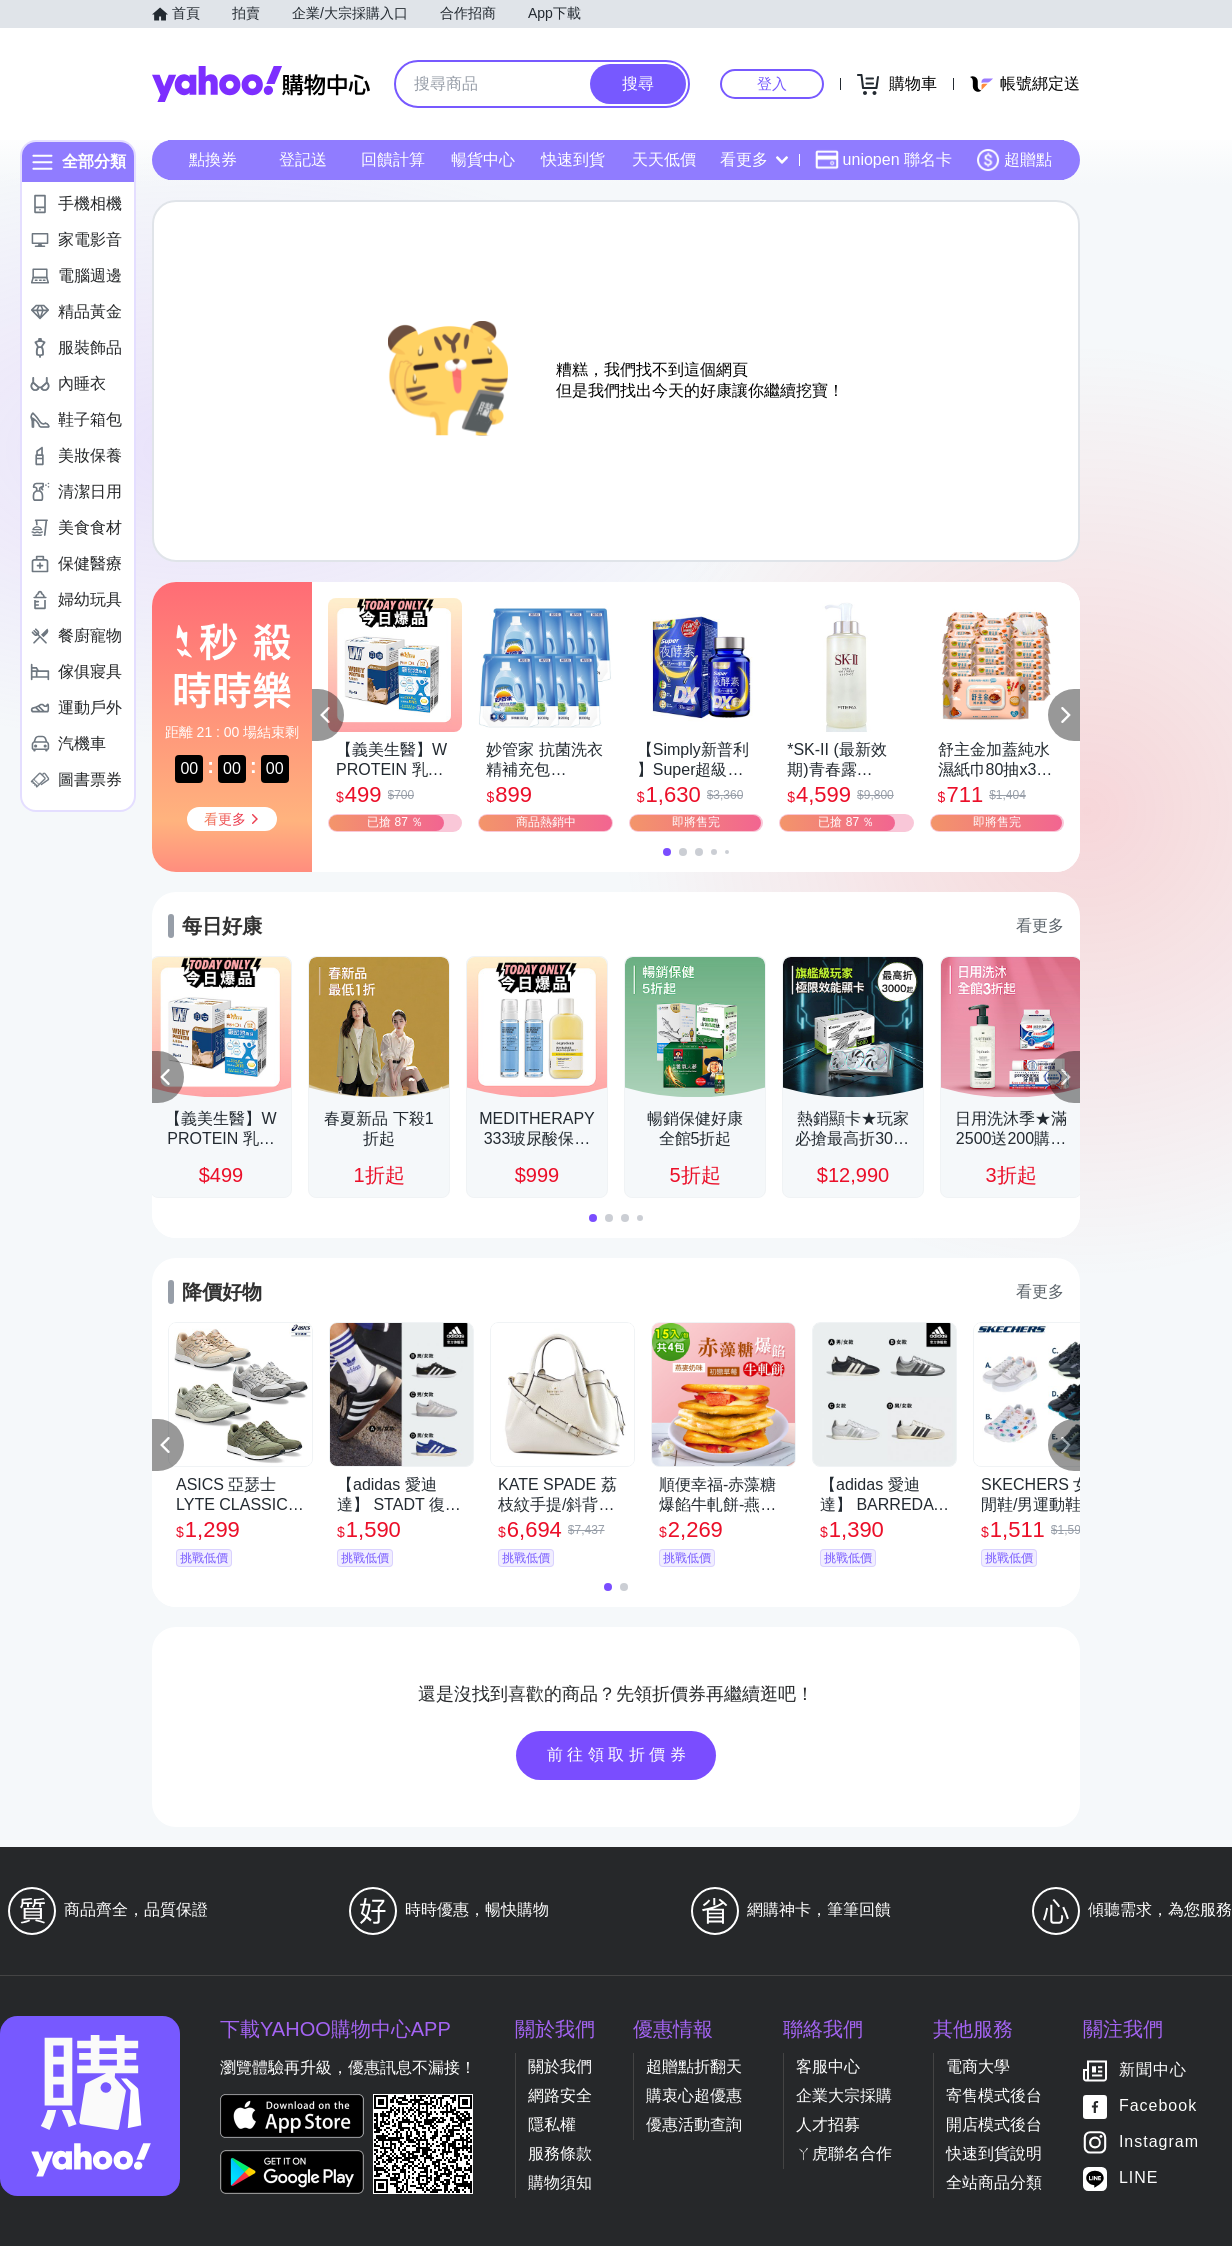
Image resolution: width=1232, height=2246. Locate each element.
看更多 (754, 159)
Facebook (1158, 2106)
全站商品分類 (994, 2182)
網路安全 (560, 2095)
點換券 (213, 159)
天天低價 (664, 159)
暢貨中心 (483, 159)
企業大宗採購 (844, 2095)
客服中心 (828, 2066)
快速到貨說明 (994, 2153)
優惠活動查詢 (694, 2124)
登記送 (303, 159)
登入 (772, 83)
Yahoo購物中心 (261, 84)
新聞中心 (1153, 2070)
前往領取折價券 (619, 1754)
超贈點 (1014, 160)
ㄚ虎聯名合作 (844, 2153)
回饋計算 (393, 159)
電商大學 (978, 2066)
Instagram (1159, 2142)
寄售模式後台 (994, 2095)
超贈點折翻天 (694, 2066)
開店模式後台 (994, 2124)
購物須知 (560, 2182)
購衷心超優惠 (694, 2095)
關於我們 (560, 2066)
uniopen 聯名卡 (883, 160)
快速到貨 (573, 159)
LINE (1139, 2178)
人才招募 (828, 2124)
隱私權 (552, 2124)
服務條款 (560, 2153)
